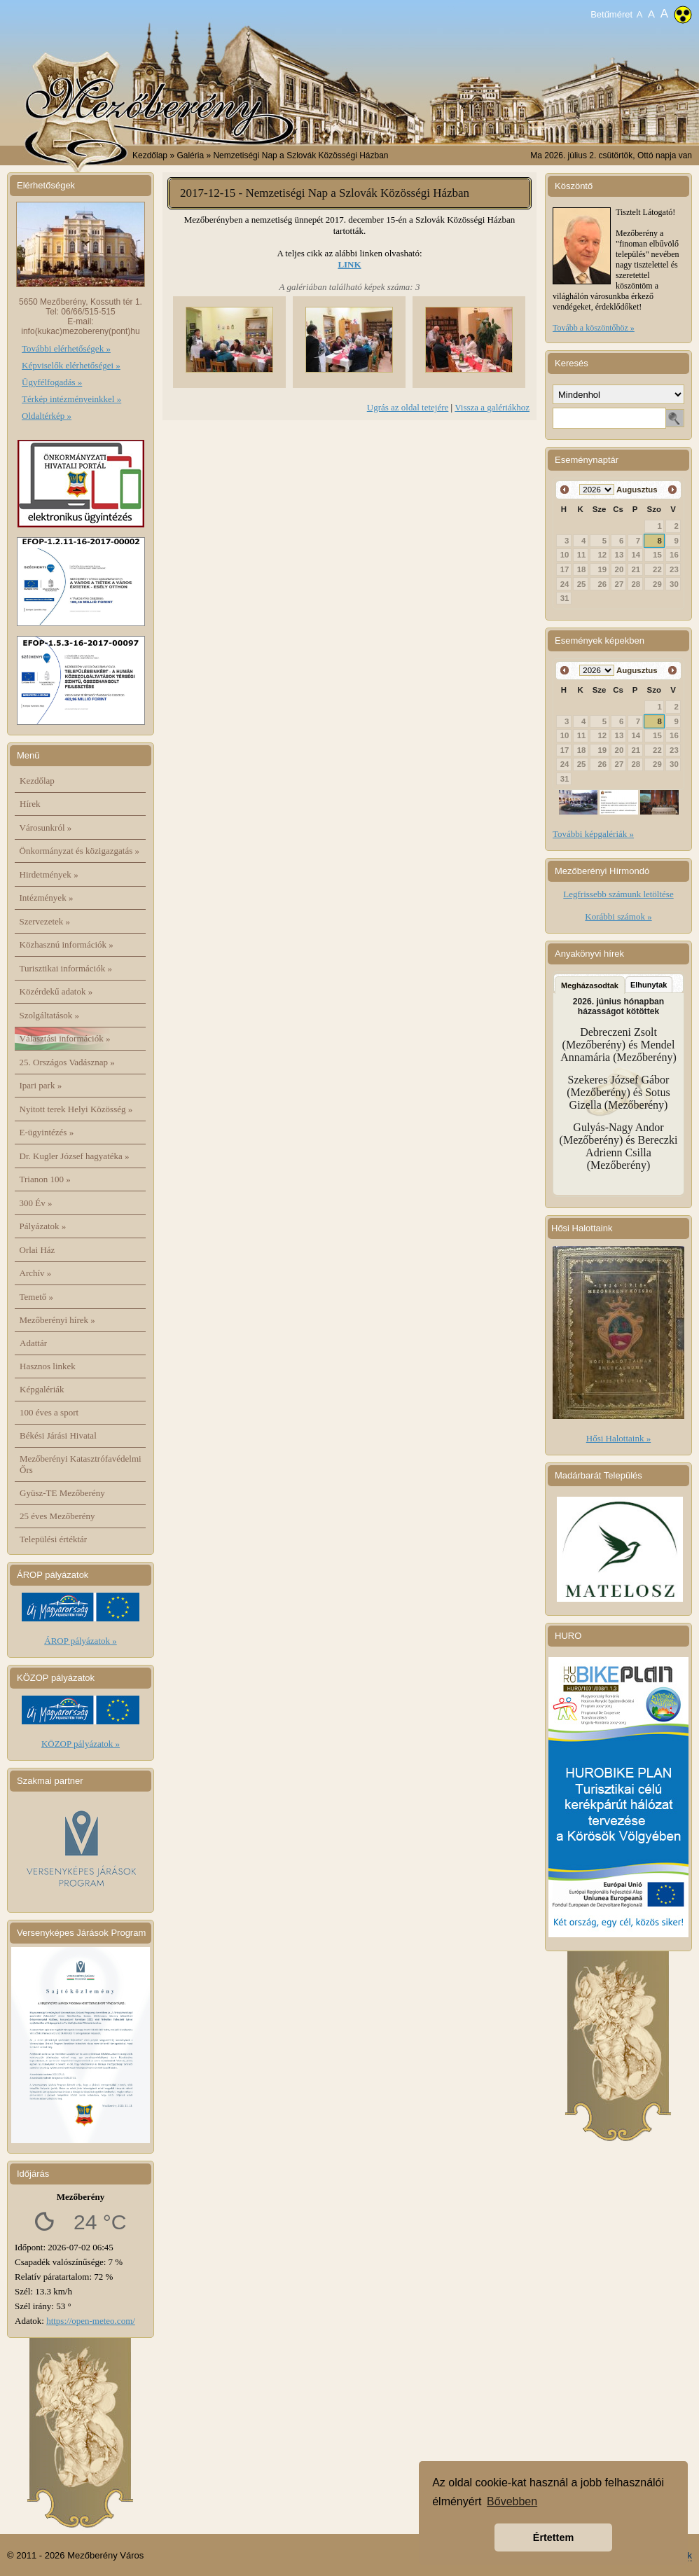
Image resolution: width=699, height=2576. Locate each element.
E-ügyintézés (47, 1132)
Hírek (30, 803)
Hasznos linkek (48, 1366)
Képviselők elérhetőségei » (71, 365)
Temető (37, 1297)
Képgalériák (42, 1389)
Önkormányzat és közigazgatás (79, 850)
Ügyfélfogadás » (52, 382)
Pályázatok (43, 1226)
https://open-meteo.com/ (90, 2320)
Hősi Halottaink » (618, 1438)
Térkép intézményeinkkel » (71, 399)
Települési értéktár (53, 1539)
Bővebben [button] (512, 2501)
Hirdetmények (49, 874)
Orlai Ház (37, 1250)
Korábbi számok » (618, 916)
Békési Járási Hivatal (58, 1435)
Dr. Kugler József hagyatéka (75, 1156)
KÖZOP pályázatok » (80, 1743)
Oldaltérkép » (46, 415)
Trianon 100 (45, 1179)
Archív (36, 1273)
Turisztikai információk (66, 968)
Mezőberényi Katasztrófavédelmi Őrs (80, 1464)
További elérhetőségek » (66, 348)
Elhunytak (648, 985)
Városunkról (46, 827)
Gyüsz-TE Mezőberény (62, 1493)
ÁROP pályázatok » (80, 1640)
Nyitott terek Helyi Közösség (76, 1109)
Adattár (33, 1343)
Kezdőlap (149, 155)
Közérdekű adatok (56, 991)
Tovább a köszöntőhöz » (594, 328)
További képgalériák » (593, 834)
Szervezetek (45, 921)
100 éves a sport (49, 1412)
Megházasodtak (589, 985)
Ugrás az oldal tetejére (408, 407)
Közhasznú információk (66, 944)
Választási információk (65, 1038)
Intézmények (47, 897)
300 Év (36, 1203)
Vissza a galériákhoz (492, 407)
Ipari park (41, 1085)
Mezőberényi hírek (57, 1320)
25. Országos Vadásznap (67, 1062)
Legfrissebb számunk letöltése (618, 894)
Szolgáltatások (50, 1015)
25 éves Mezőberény (57, 1516)
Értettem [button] (553, 2537)
